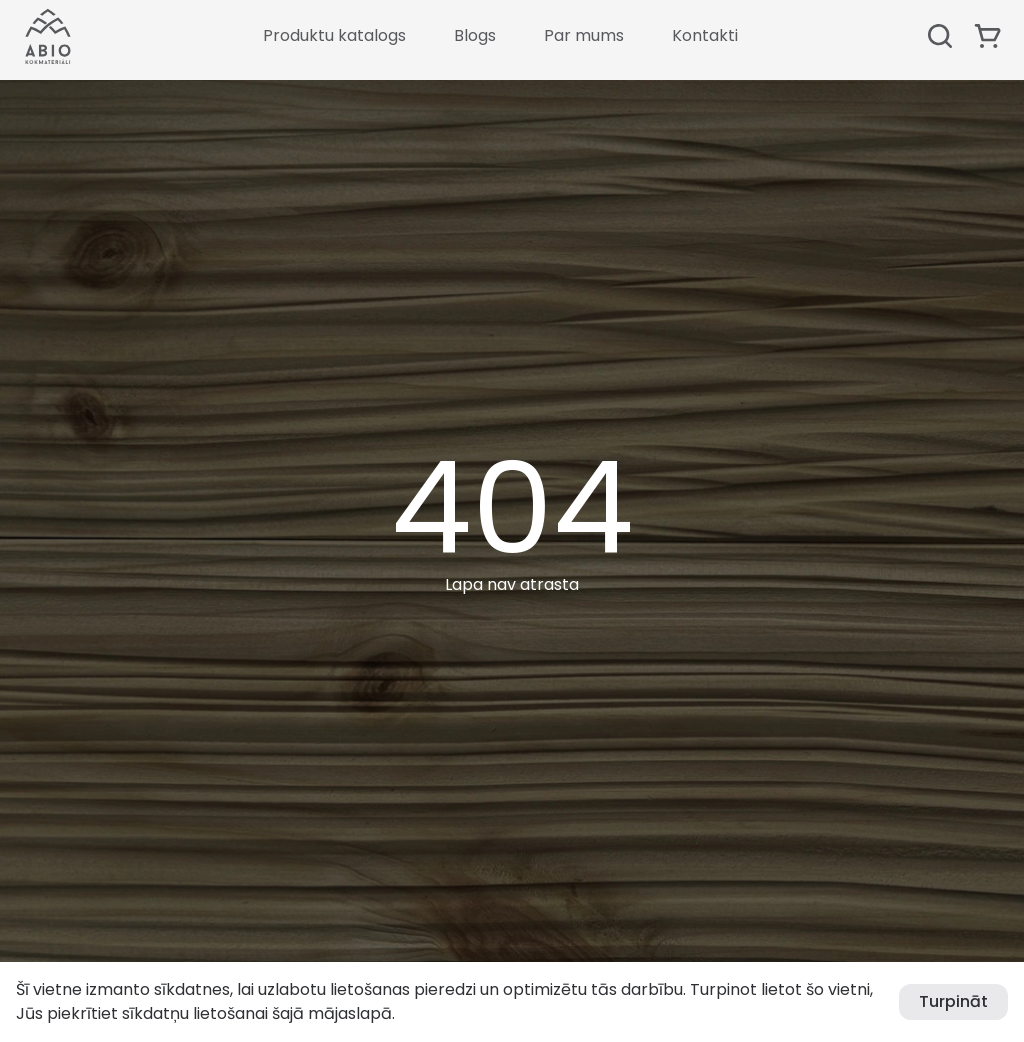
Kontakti (705, 35)
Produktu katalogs (334, 35)
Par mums (584, 35)
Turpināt (953, 1001)
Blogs (475, 35)
